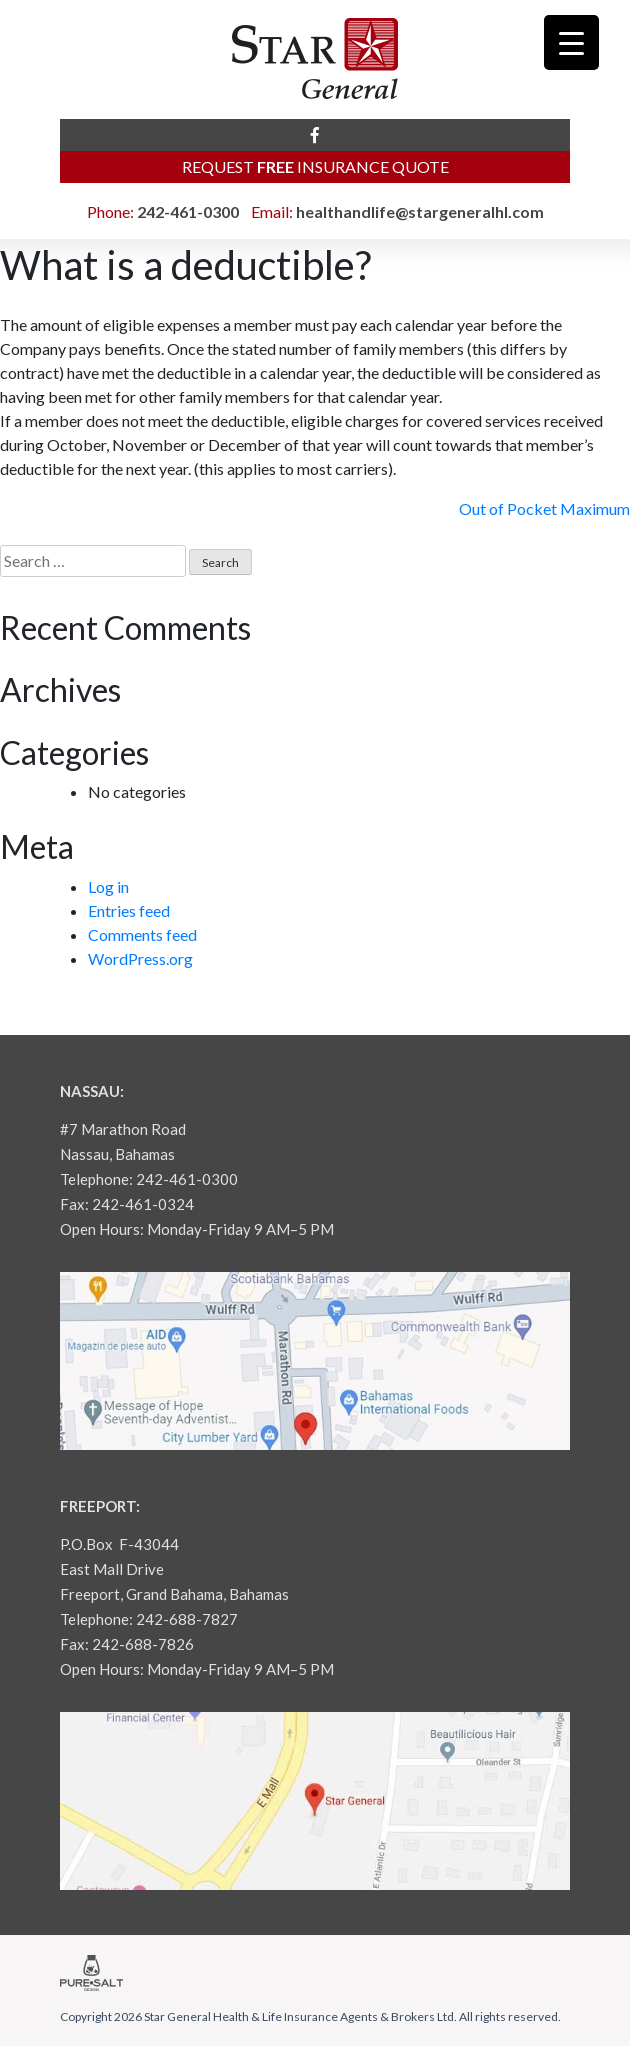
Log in (108, 886)
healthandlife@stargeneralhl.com (420, 211)
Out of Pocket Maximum (544, 508)
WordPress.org (140, 958)
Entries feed (129, 910)
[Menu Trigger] (571, 42)
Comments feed (142, 934)
